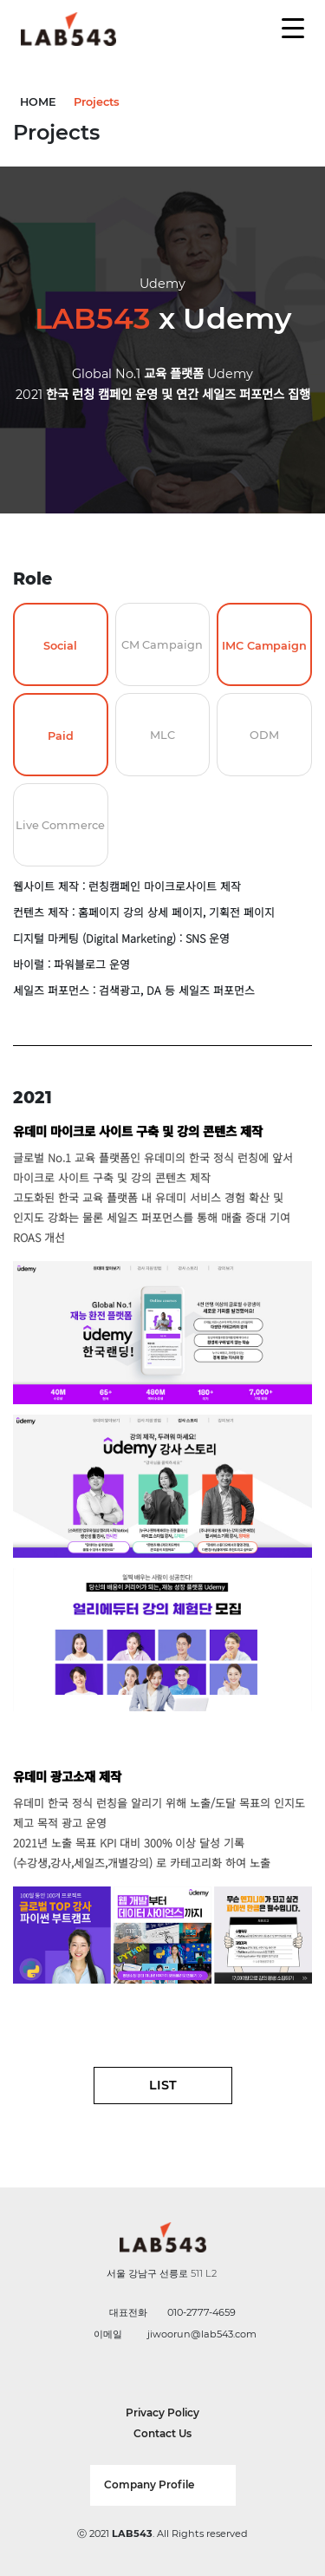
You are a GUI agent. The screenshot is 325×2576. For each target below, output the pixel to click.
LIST (163, 2085)
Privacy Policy (162, 2412)
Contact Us (162, 2433)
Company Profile (149, 2484)
